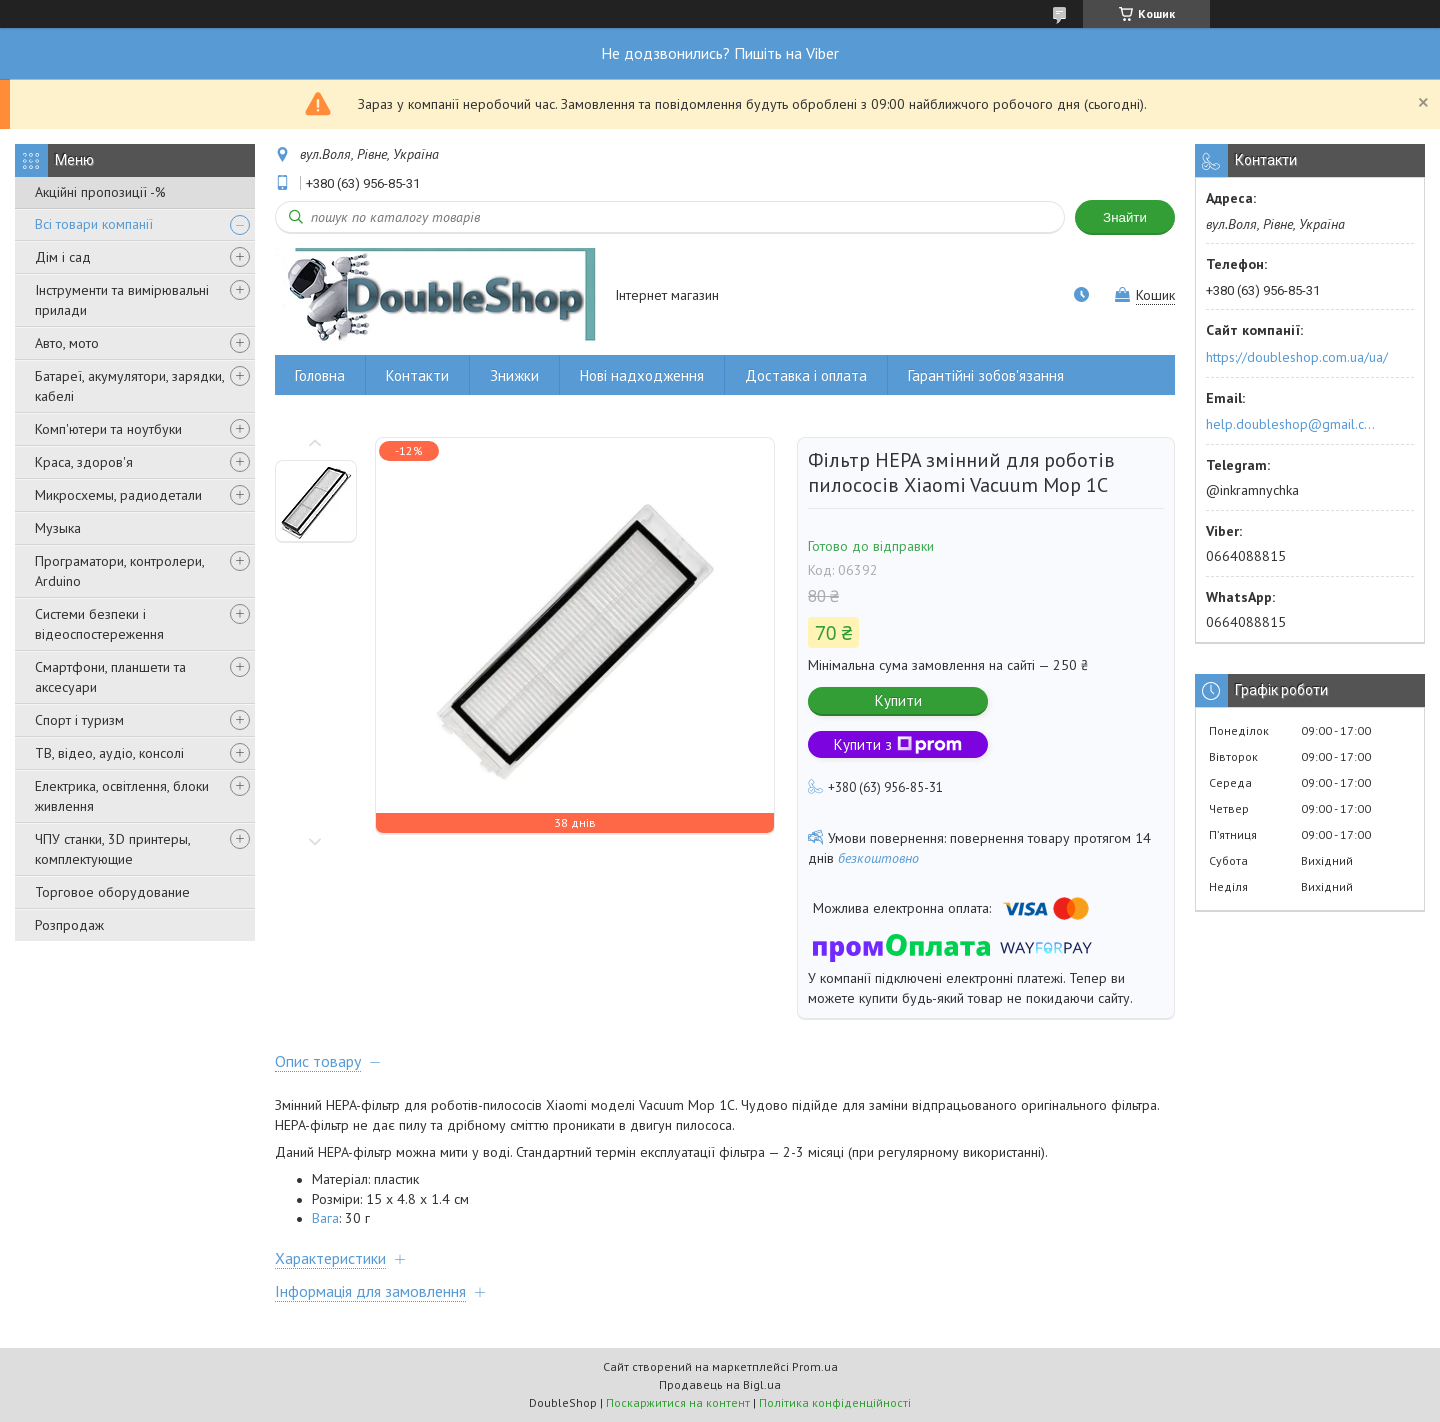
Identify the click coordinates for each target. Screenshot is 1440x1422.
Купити (898, 700)
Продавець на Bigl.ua (720, 1384)
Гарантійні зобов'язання (986, 375)
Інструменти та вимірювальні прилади (122, 300)
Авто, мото (67, 343)
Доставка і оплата (806, 375)
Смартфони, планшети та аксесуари (110, 677)
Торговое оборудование (112, 892)
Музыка (58, 528)
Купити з (898, 744)
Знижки (514, 375)
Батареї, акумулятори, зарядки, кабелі (129, 386)
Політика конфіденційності (835, 1402)
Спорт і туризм (79, 720)
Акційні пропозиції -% (100, 192)
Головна (320, 375)
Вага (325, 1218)
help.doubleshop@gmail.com (1293, 424)
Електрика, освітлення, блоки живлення (122, 796)
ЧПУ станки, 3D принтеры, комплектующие (112, 849)
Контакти (417, 375)
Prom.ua (815, 1366)
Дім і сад (63, 257)
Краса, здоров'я (84, 462)
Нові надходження (642, 375)
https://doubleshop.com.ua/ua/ (1297, 357)
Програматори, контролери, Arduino (119, 571)
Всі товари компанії (94, 224)
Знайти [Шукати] (1125, 217)
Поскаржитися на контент (678, 1402)
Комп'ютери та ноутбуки (108, 429)
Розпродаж (69, 925)
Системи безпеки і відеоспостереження (99, 624)
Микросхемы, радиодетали (118, 495)
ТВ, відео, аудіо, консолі (109, 753)
